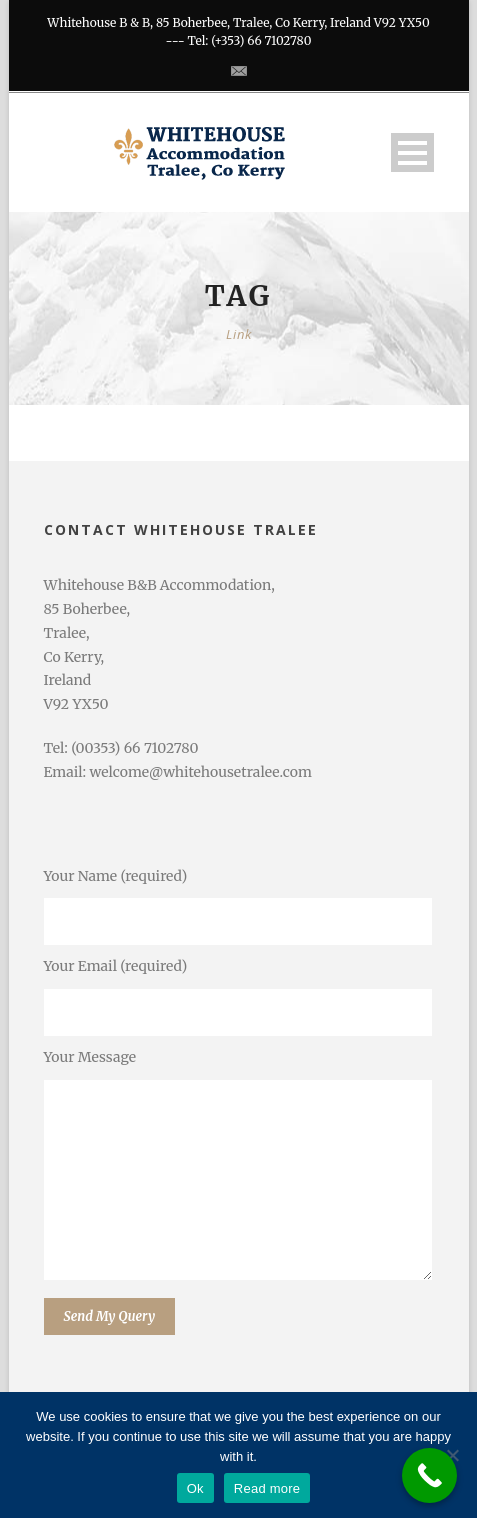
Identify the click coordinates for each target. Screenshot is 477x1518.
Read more (267, 1488)
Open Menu (412, 152)
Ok (195, 1488)
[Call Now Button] (429, 1475)
